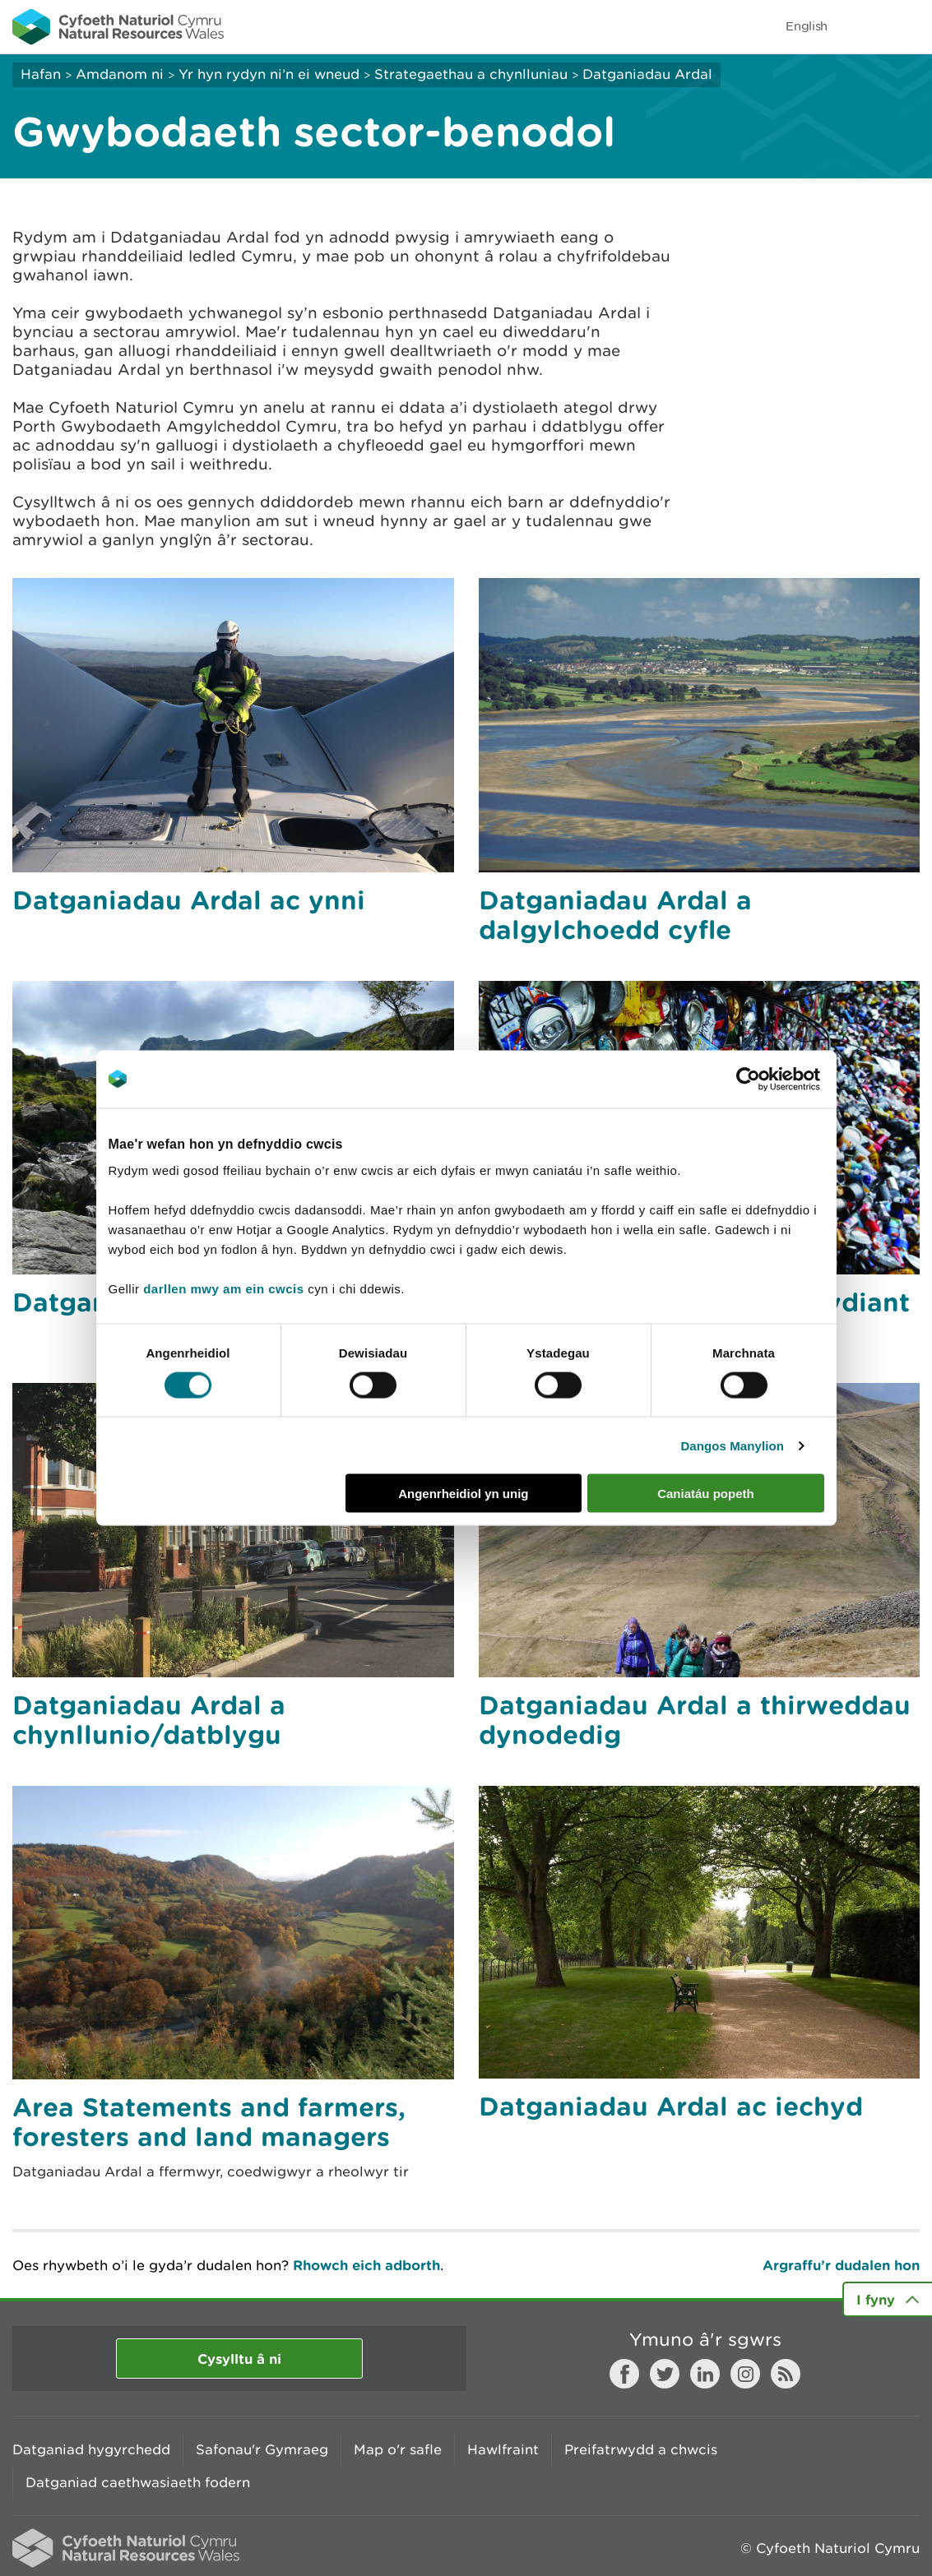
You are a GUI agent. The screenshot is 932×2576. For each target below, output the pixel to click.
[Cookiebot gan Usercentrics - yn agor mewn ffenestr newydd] (776, 1078)
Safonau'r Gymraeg (262, 2449)
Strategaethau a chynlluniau (471, 74)
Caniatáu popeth (705, 1494)
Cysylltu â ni (239, 2358)
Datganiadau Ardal (647, 74)
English (807, 26)
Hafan (41, 74)
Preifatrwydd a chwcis (640, 2449)
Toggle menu (909, 26)
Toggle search (863, 26)
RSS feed (785, 2374)
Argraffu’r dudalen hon (841, 2265)
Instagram (745, 2374)
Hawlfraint (503, 2449)
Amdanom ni (120, 74)
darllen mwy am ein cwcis (223, 1289)
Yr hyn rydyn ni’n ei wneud (269, 74)
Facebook (624, 2374)
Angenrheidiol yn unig (463, 1494)
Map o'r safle (398, 2449)
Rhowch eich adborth (366, 2265)
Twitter (664, 2374)
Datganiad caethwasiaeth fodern (138, 2482)
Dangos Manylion (732, 1445)
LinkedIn (705, 2374)
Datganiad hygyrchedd (91, 2449)
